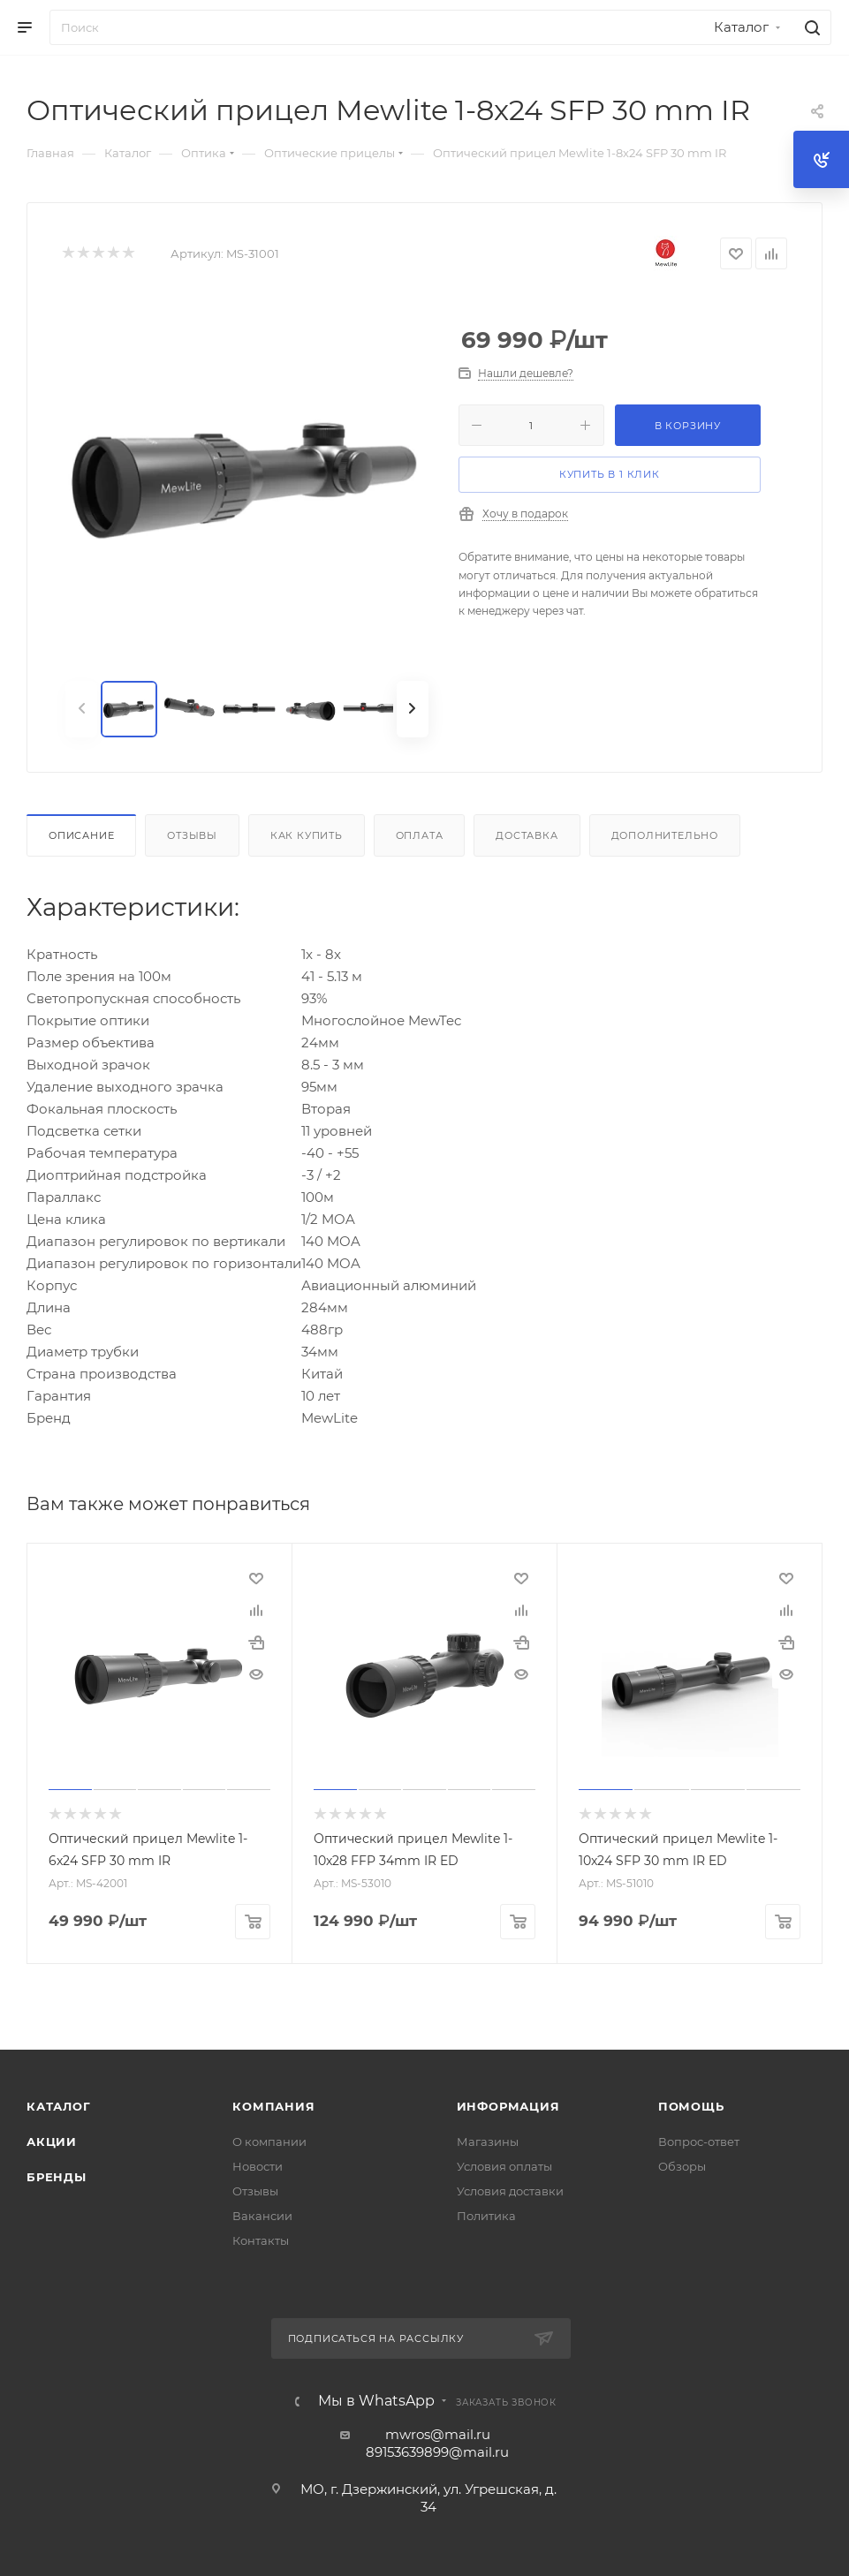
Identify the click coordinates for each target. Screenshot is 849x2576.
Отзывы (192, 835)
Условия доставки (510, 2190)
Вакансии (262, 2215)
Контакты (260, 2239)
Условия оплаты (504, 2165)
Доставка (526, 835)
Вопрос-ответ (698, 2141)
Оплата (419, 835)
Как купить (306, 835)
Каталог (59, 2105)
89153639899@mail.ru (437, 2451)
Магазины (488, 2141)
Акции (52, 2141)
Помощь (691, 2105)
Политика (486, 2215)
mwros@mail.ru (437, 2433)
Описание (81, 835)
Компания (273, 2105)
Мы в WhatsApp (376, 2400)
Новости (257, 2165)
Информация (508, 2105)
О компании (269, 2141)
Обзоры (682, 2165)
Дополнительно (664, 835)
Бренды (57, 2176)
